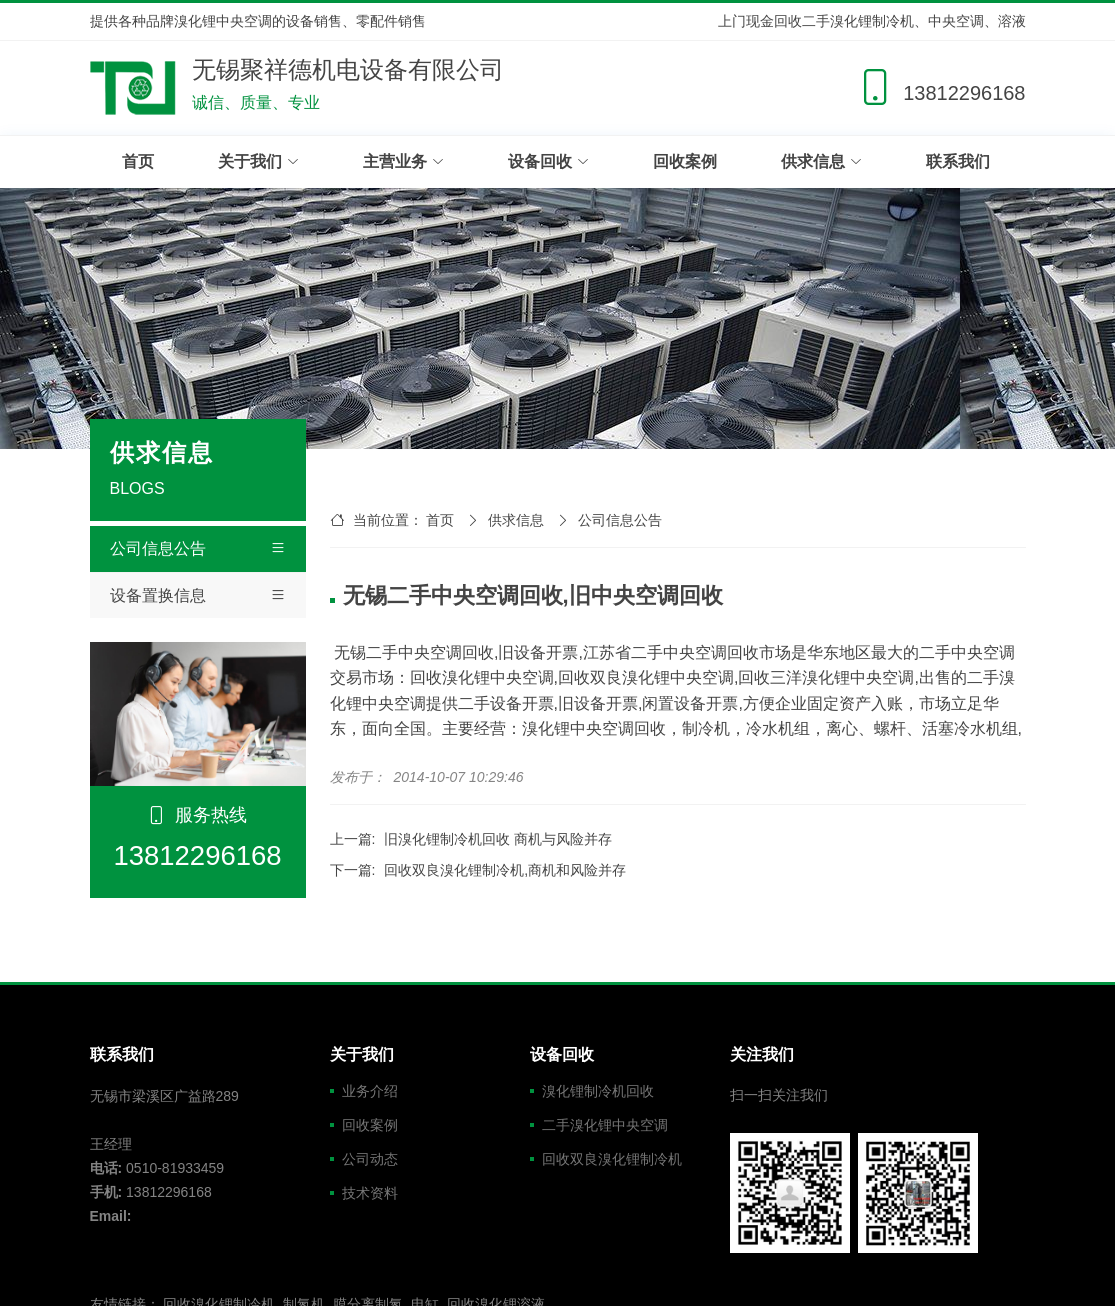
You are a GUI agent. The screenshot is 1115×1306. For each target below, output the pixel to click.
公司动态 (370, 1159)
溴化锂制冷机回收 (598, 1091)
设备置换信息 (198, 596)
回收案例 (685, 161)
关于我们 (258, 161)
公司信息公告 (198, 549)
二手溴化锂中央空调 (605, 1125)
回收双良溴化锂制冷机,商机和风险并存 (505, 870)
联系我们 (958, 161)
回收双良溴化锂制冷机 (612, 1159)
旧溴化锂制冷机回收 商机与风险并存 (498, 839)
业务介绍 (370, 1091)
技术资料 (370, 1193)
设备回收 (548, 161)
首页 (138, 161)
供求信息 (821, 161)
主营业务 (403, 161)
